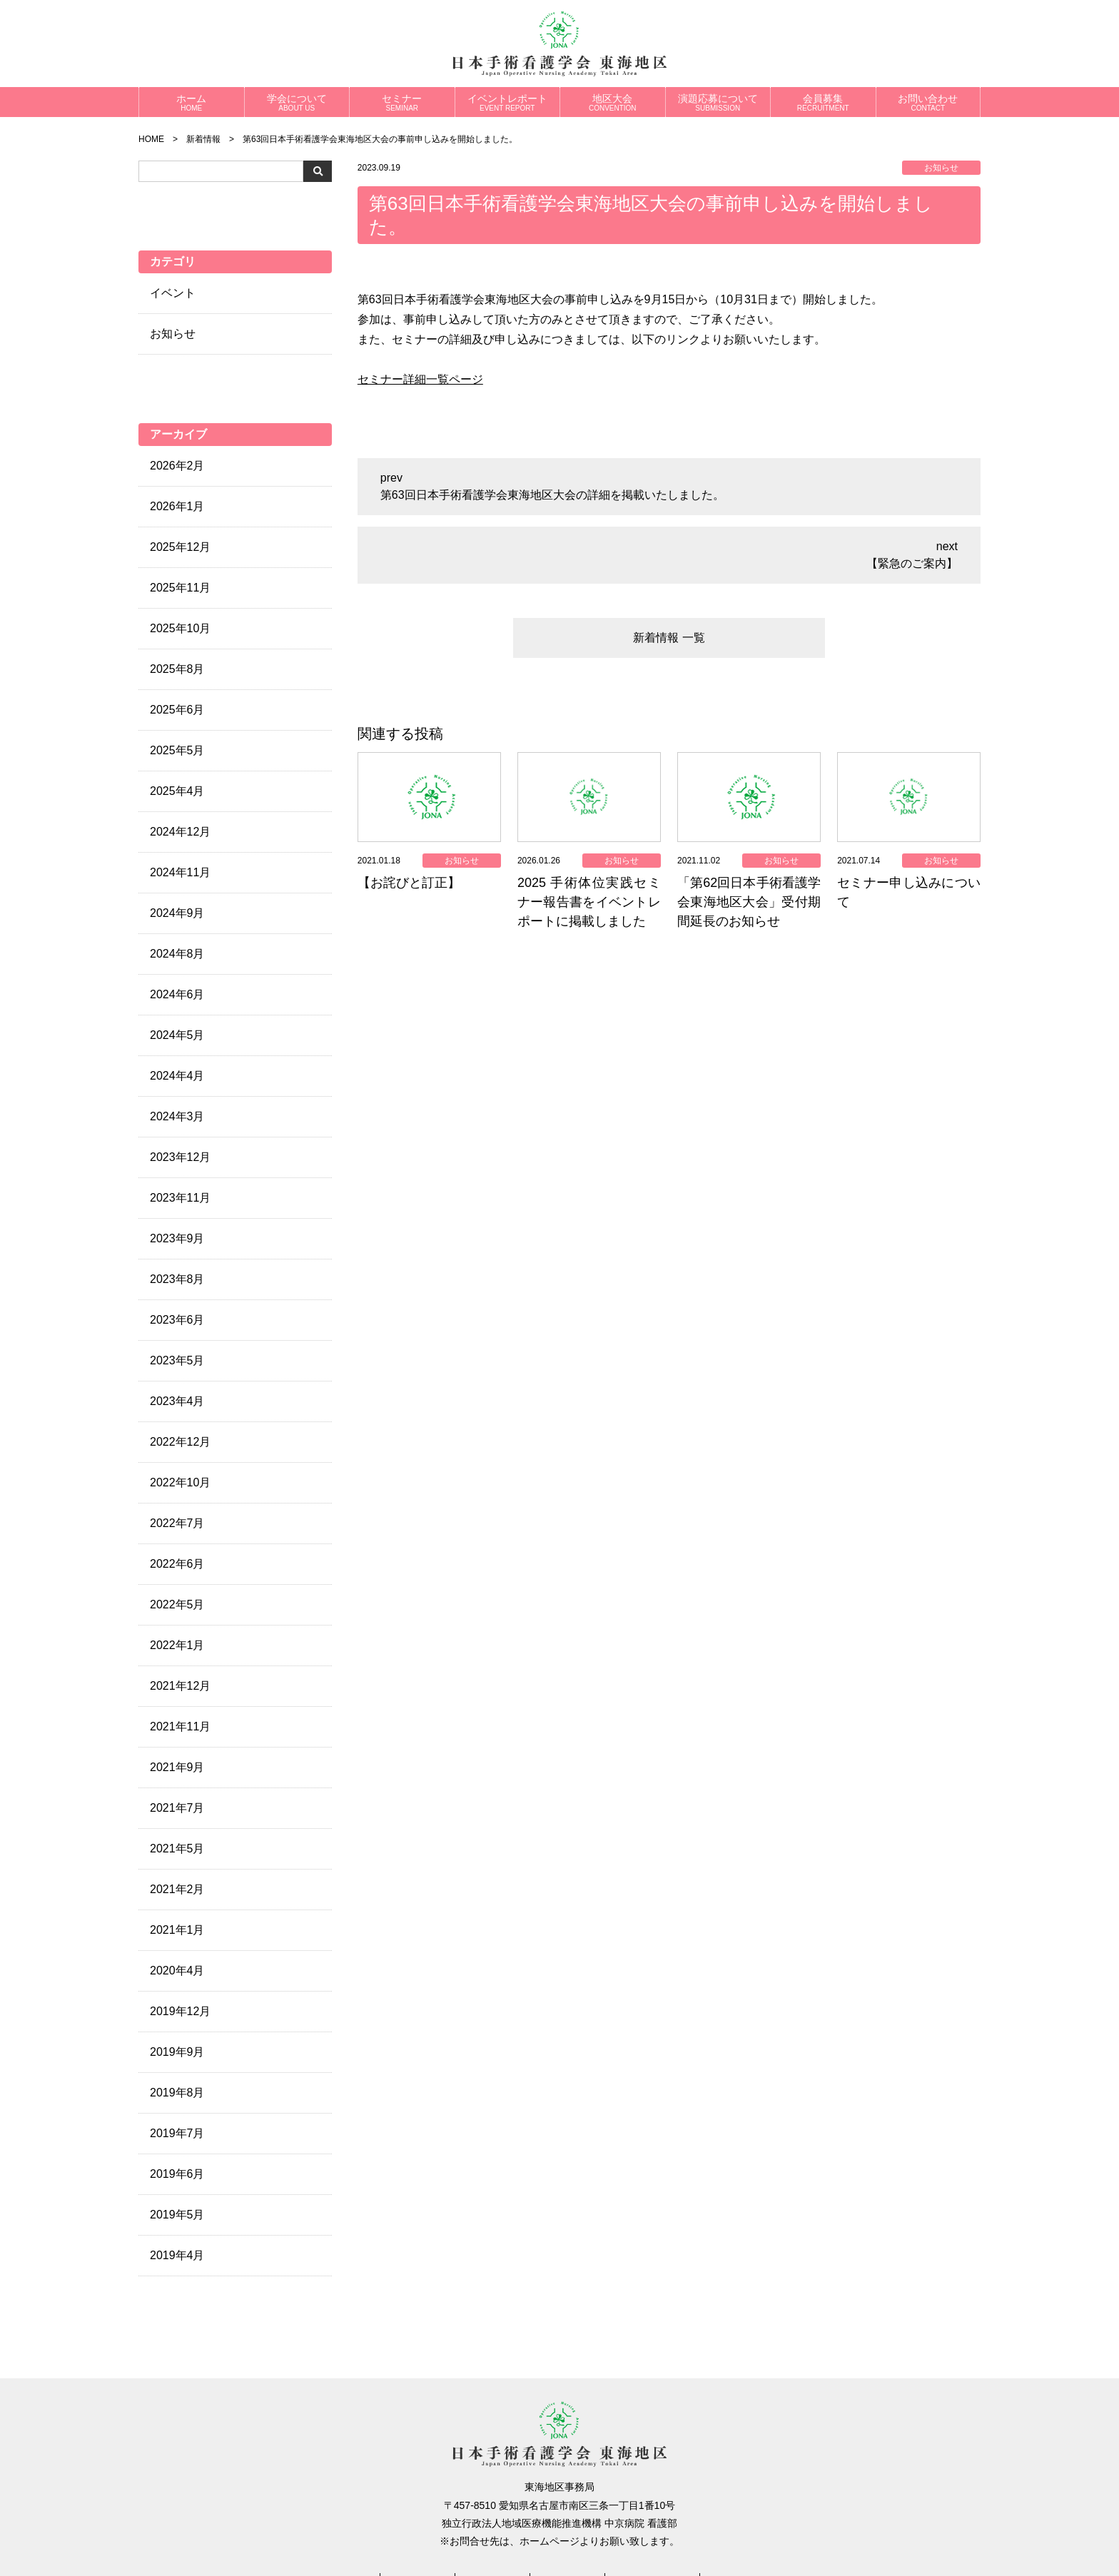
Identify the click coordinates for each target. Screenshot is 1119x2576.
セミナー (402, 102)
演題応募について (718, 102)
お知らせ (173, 334)
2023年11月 (180, 1198)
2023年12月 (180, 1157)
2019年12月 (180, 2011)
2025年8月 (177, 669)
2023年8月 (177, 1279)
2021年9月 (177, 1767)
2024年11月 (180, 872)
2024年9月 (177, 913)
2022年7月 (177, 1523)
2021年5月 (177, 1848)
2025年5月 (177, 750)
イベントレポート (507, 102)
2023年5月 (177, 1360)
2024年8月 (177, 954)
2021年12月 (180, 1686)
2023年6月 (177, 1320)
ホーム (191, 102)
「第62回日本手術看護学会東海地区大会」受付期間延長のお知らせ (749, 902)
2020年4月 (177, 1970)
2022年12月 (180, 1442)
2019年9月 (177, 2052)
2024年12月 (180, 832)
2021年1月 (177, 1930)
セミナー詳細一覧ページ (420, 379)
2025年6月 (177, 710)
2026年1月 (177, 506)
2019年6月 (177, 2174)
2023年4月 (177, 1401)
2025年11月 (180, 588)
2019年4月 (177, 2255)
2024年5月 (177, 1035)
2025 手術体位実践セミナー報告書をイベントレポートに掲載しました (589, 902)
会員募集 (823, 102)
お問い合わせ (928, 102)
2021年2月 (177, 1889)
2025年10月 (180, 628)
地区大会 (612, 102)
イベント (173, 293)
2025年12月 (180, 547)
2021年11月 (180, 1726)
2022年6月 (177, 1564)
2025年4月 (177, 791)
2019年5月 (177, 2215)
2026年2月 (177, 466)
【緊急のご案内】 (912, 563)
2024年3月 (177, 1116)
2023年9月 (177, 1238)
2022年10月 (180, 1482)
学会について (297, 102)
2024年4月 (177, 1076)
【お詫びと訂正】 (409, 883)
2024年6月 (177, 994)
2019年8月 (177, 2092)
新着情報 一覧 (668, 638)
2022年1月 (177, 1645)
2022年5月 (177, 1604)
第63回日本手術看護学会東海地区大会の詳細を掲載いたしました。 (552, 495)
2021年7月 (177, 1808)
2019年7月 (177, 2133)
